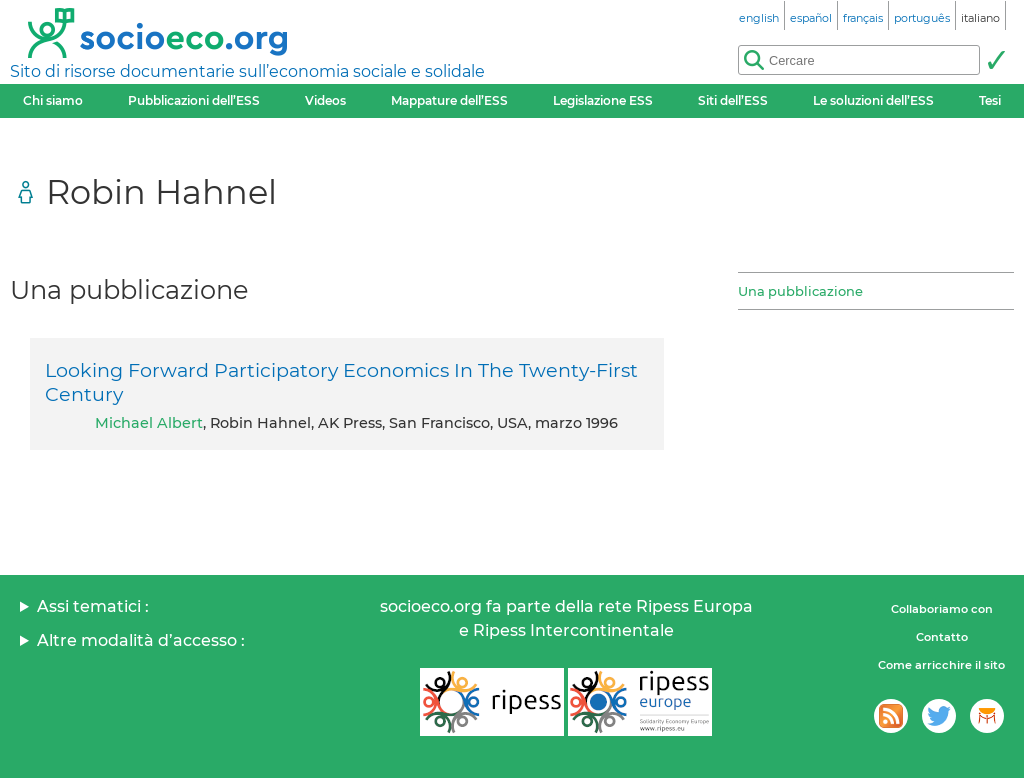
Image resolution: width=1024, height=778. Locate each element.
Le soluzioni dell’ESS (873, 100)
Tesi (990, 100)
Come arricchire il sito (941, 665)
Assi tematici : (93, 606)
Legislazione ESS (603, 100)
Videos (325, 100)
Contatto (942, 637)
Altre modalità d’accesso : (141, 640)
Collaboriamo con (942, 609)
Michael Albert (149, 423)
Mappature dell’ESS (449, 100)
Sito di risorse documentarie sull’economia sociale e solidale (247, 71)
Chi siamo (53, 100)
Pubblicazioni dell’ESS (194, 100)
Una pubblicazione (800, 291)
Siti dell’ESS (733, 100)
